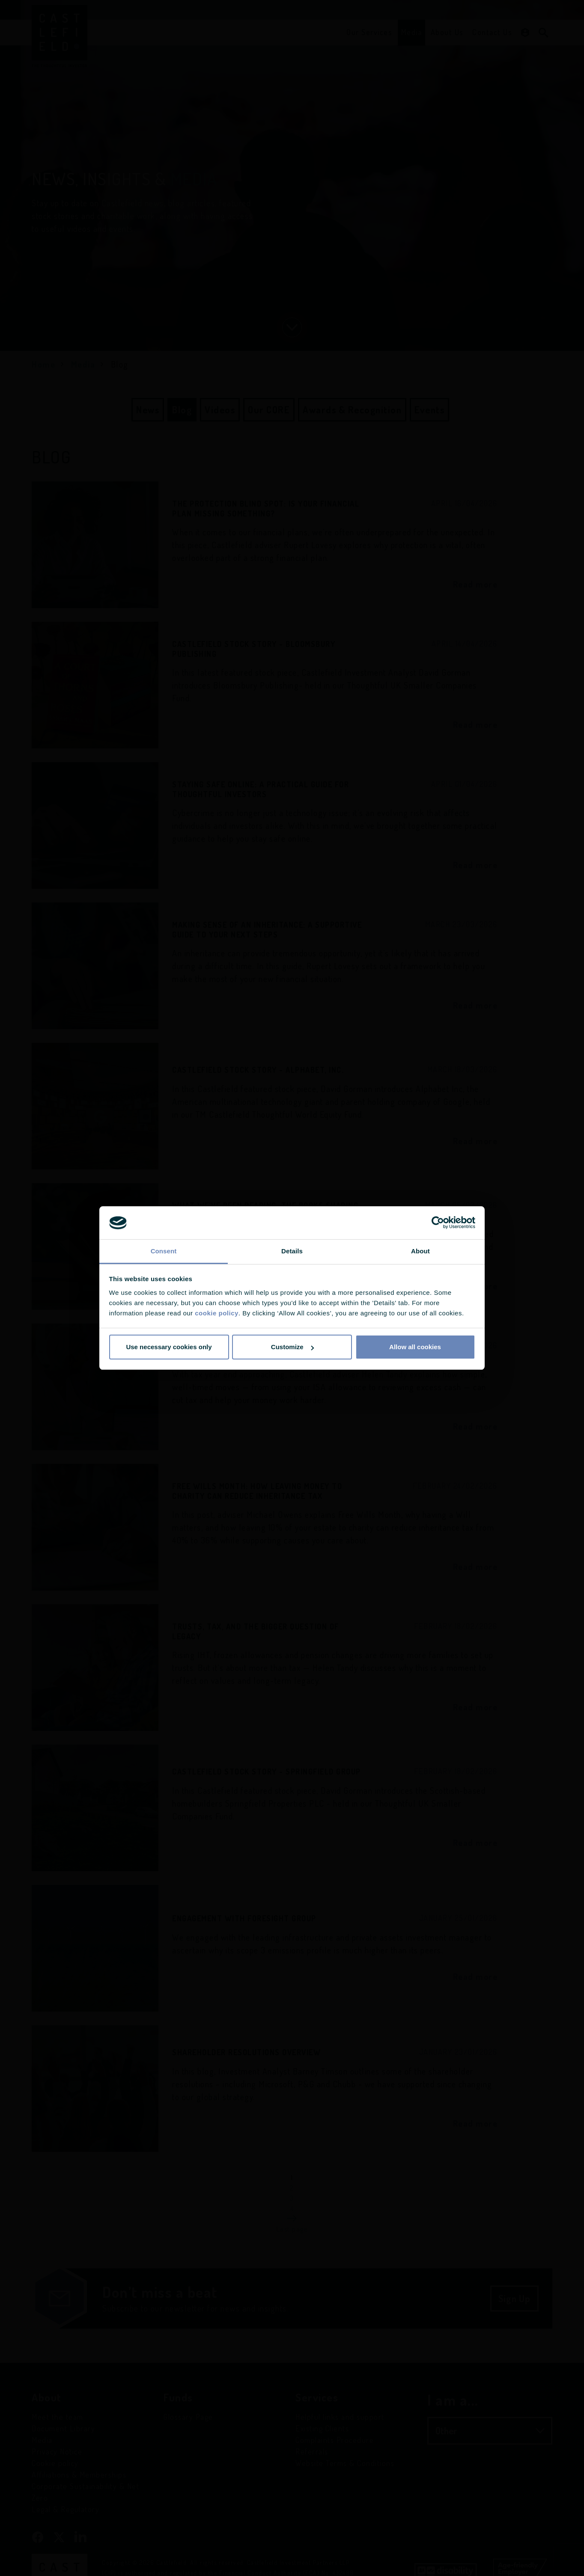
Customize (292, 1346)
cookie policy (216, 1313)
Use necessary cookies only (169, 1346)
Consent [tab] (164, 1251)
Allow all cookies (415, 1346)
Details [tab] (292, 1251)
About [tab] (420, 1251)
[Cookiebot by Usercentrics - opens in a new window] (437, 1222)
